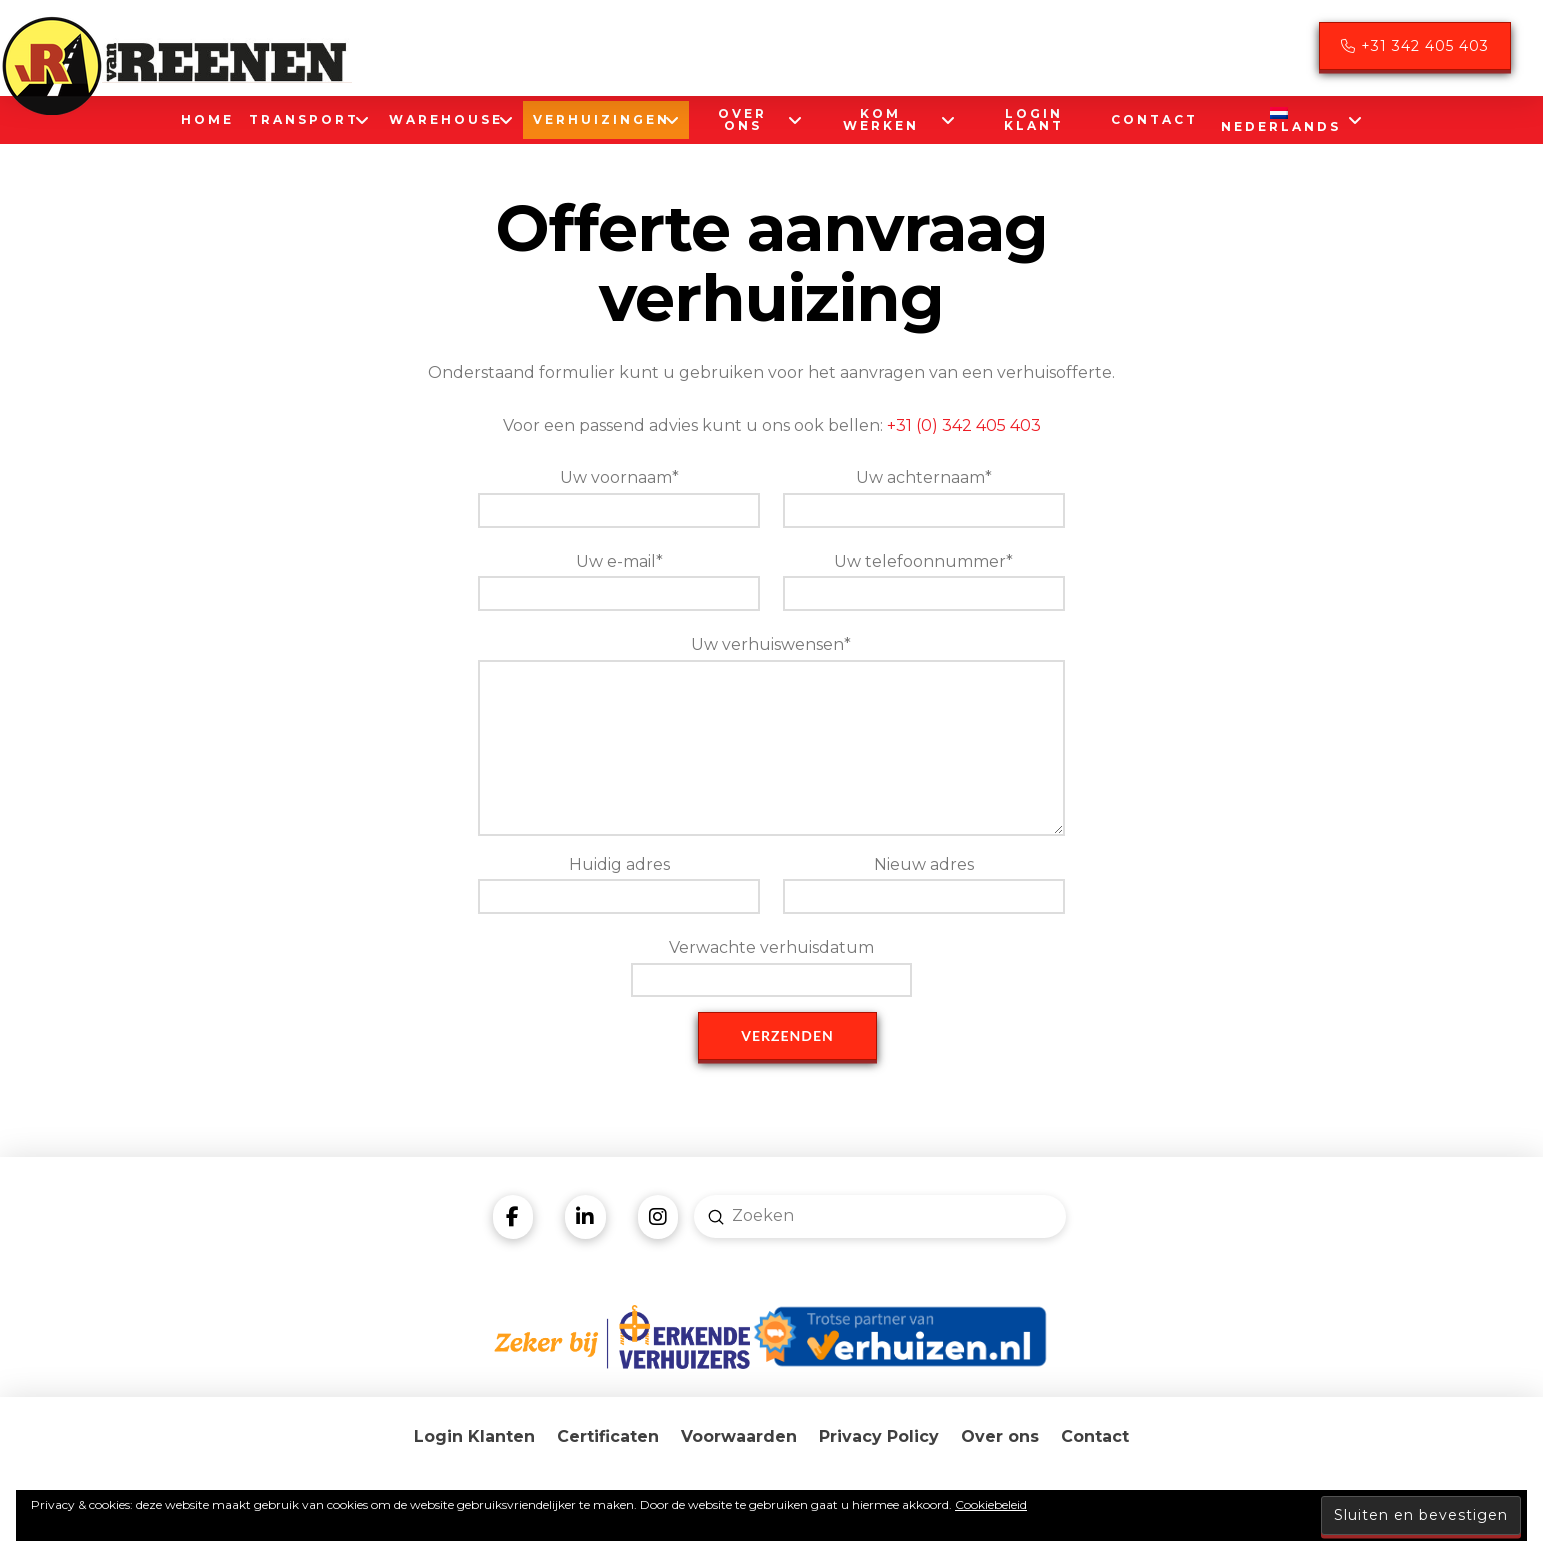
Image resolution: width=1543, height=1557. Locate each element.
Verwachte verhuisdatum (771, 965)
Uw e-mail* (618, 579)
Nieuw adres (923, 882)
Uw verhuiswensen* (771, 659)
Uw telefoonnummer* (923, 579)
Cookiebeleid (991, 1504)
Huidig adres (618, 882)
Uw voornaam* (618, 495)
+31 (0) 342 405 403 (964, 425)
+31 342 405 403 (1415, 46)
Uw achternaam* (923, 495)
